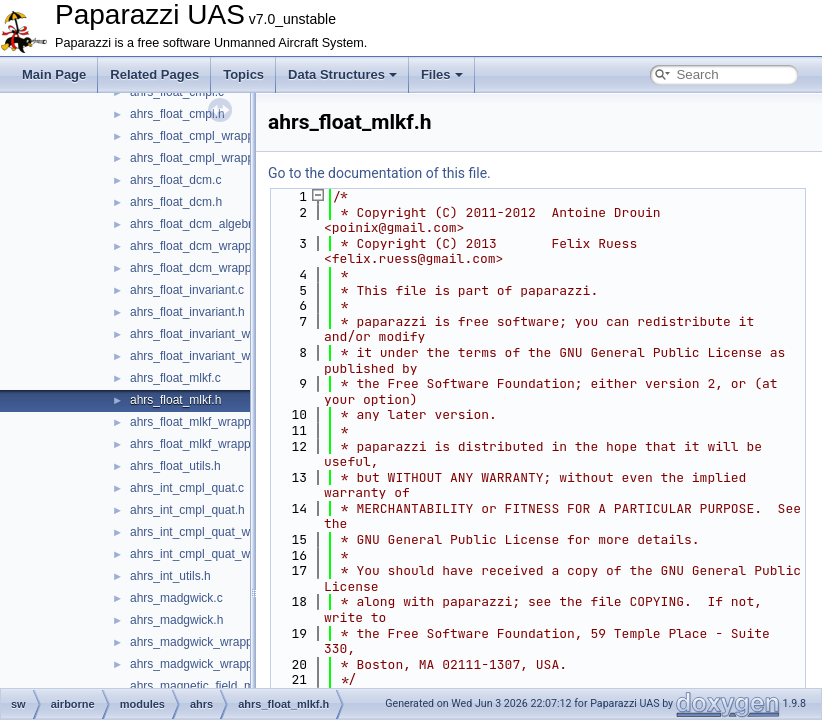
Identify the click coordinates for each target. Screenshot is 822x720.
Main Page (54, 74)
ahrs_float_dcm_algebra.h (199, 224)
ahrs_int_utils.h (170, 576)
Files (442, 74)
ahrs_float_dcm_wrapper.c (200, 246)
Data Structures (342, 74)
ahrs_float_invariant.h (187, 312)
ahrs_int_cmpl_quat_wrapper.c (211, 532)
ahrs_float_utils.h (175, 466)
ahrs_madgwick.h (176, 620)
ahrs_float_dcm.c (175, 180)
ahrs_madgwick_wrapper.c (201, 642)
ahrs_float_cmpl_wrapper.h (202, 158)
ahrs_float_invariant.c (187, 290)
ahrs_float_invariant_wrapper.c (211, 334)
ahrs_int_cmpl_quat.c (187, 488)
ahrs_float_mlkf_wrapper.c (200, 422)
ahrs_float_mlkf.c (175, 378)
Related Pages (154, 74)
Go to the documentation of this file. (379, 173)
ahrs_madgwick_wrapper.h (201, 664)
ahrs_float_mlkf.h (175, 400)
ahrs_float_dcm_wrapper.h (200, 268)
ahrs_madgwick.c (176, 598)
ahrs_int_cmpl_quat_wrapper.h (212, 554)
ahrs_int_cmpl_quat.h (187, 510)
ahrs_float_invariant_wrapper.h (212, 356)
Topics (243, 74)
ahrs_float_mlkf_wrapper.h (200, 444)
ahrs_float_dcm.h (176, 202)
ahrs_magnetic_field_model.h (208, 686)
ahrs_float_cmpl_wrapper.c (201, 136)
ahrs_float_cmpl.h (177, 114)
